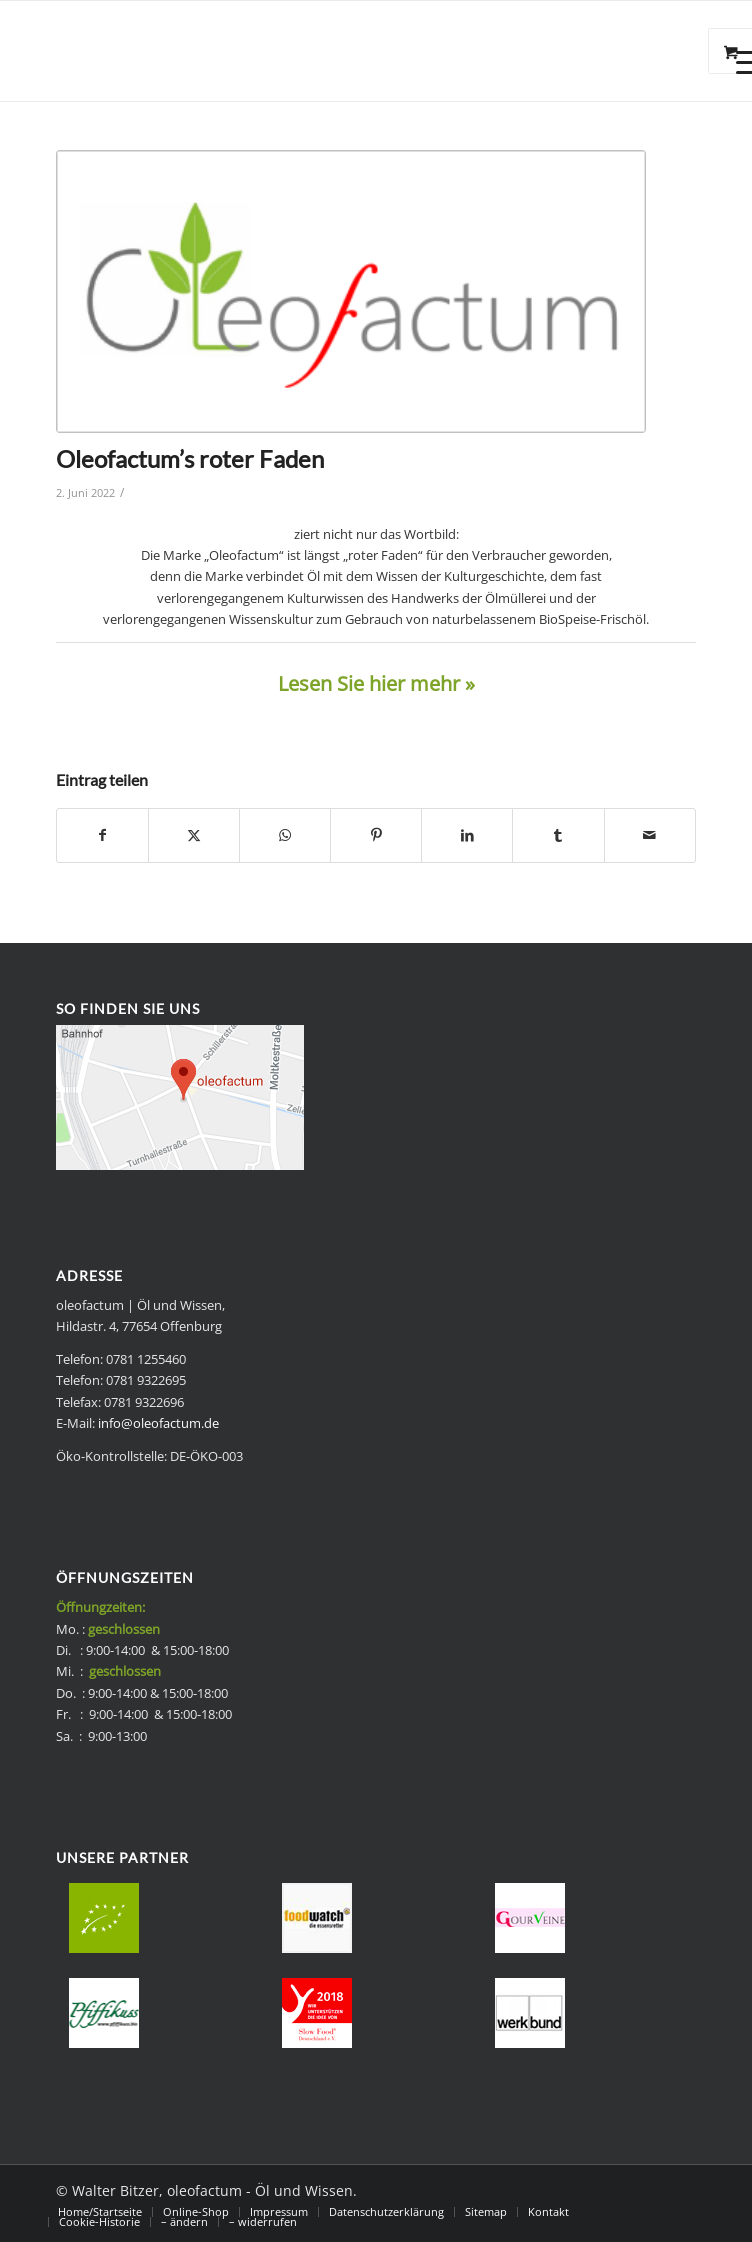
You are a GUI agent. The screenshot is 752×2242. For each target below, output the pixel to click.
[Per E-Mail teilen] (650, 835)
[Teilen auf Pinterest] (376, 835)
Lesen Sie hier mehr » (376, 683)
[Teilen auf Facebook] (102, 835)
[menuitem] (100, 2212)
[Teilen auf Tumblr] (558, 835)
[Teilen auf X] (194, 835)
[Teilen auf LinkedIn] (467, 835)
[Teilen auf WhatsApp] (285, 835)
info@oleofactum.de (158, 1423)
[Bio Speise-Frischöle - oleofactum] (311, 51)
